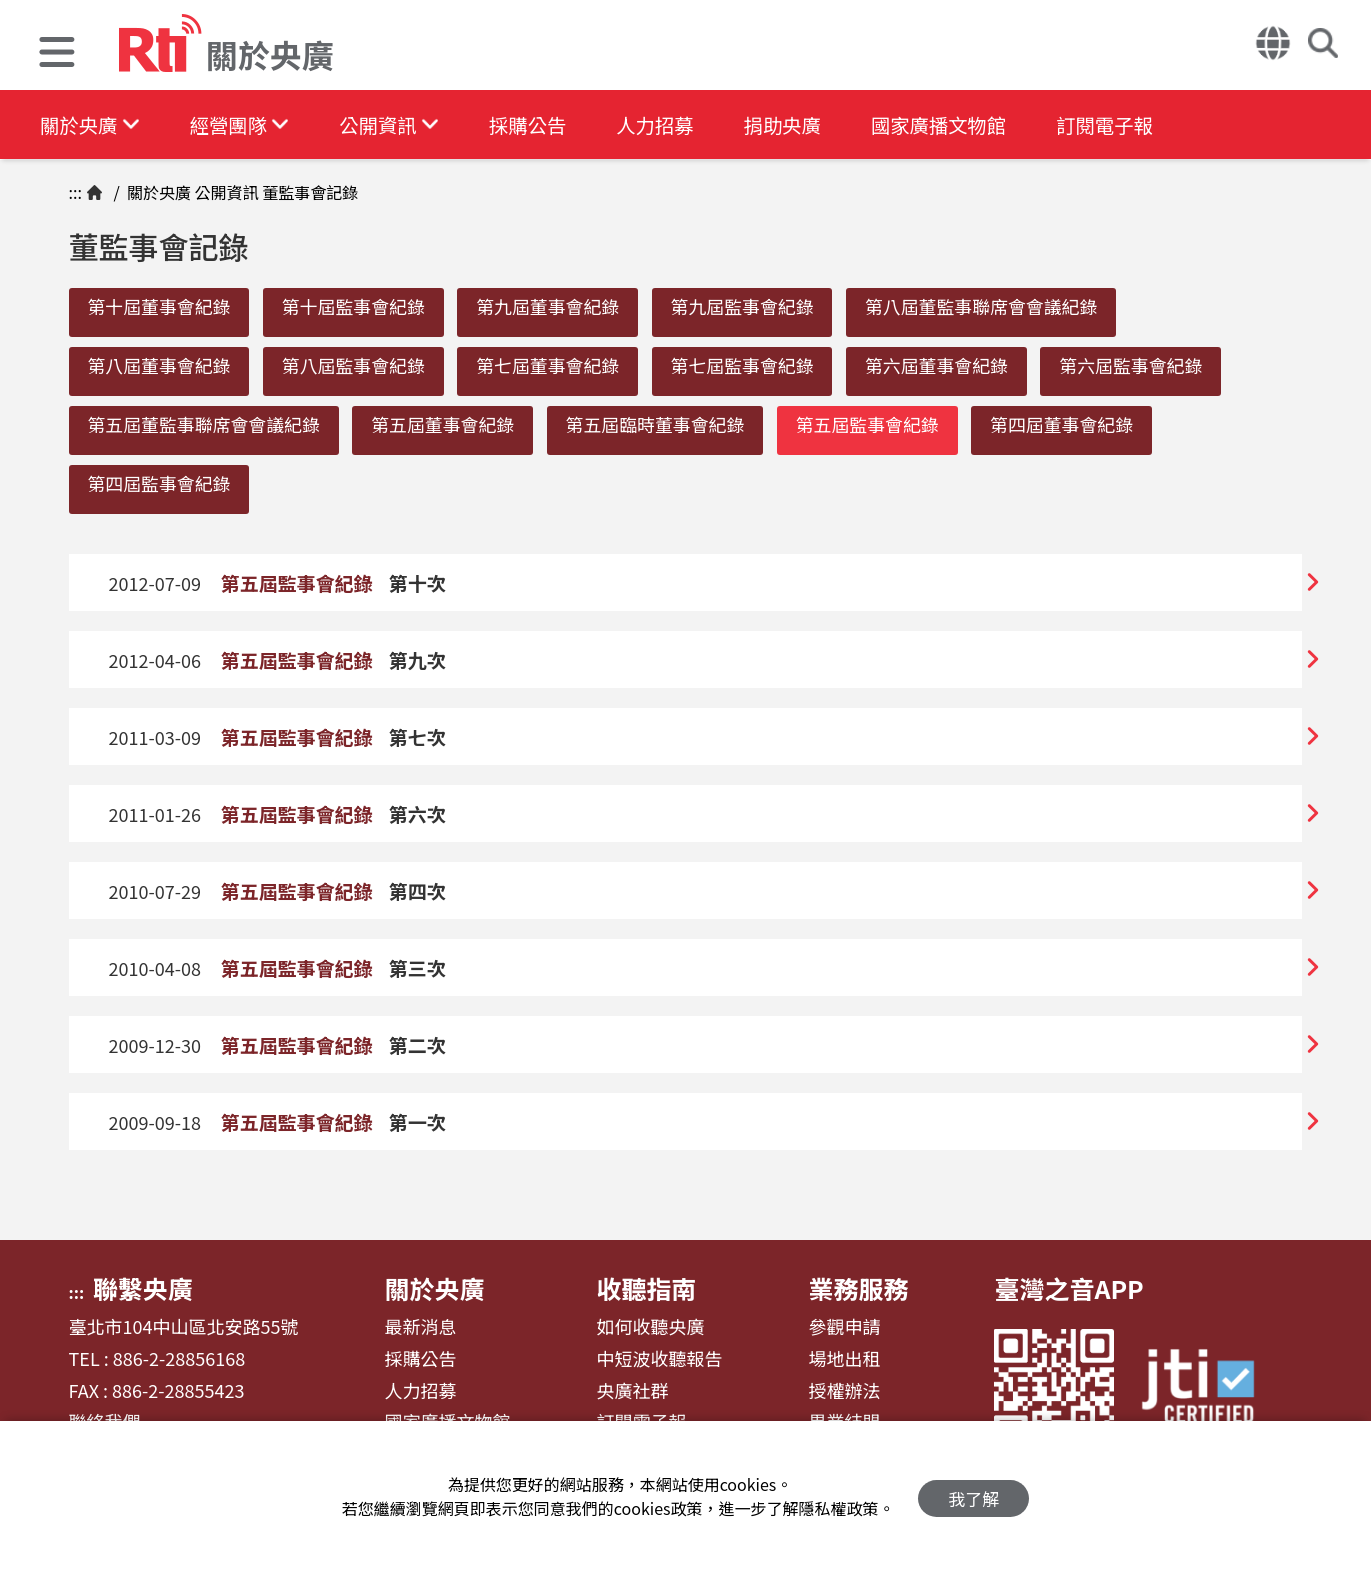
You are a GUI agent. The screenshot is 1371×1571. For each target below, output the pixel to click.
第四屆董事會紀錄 (1077, 426)
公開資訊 (396, 124)
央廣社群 (632, 1394)
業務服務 (858, 1292)
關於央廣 (91, 124)
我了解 (973, 1496)
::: (75, 192)
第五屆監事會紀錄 (879, 426)
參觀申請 (844, 1331)
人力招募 (667, 124)
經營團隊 (243, 124)
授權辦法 (844, 1394)
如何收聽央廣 (650, 1331)
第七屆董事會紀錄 (556, 366)
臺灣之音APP (1068, 1292)
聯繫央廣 (143, 1292)
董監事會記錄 (309, 192)
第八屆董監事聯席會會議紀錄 (996, 306)
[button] (57, 54)
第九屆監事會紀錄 (753, 306)
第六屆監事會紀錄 (1149, 366)
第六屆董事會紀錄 (951, 366)
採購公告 (537, 124)
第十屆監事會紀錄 (358, 306)
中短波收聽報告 (659, 1363)
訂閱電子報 (1127, 124)
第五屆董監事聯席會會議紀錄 (206, 426)
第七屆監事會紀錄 (753, 366)
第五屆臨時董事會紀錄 (664, 426)
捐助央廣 (797, 124)
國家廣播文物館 (957, 124)
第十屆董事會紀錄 (161, 306)
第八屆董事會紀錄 (161, 366)
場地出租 (844, 1363)
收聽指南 (646, 1292)
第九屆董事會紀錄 (556, 306)
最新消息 (420, 1331)
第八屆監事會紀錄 (358, 366)
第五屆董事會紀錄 (448, 426)
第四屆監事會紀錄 (161, 486)
